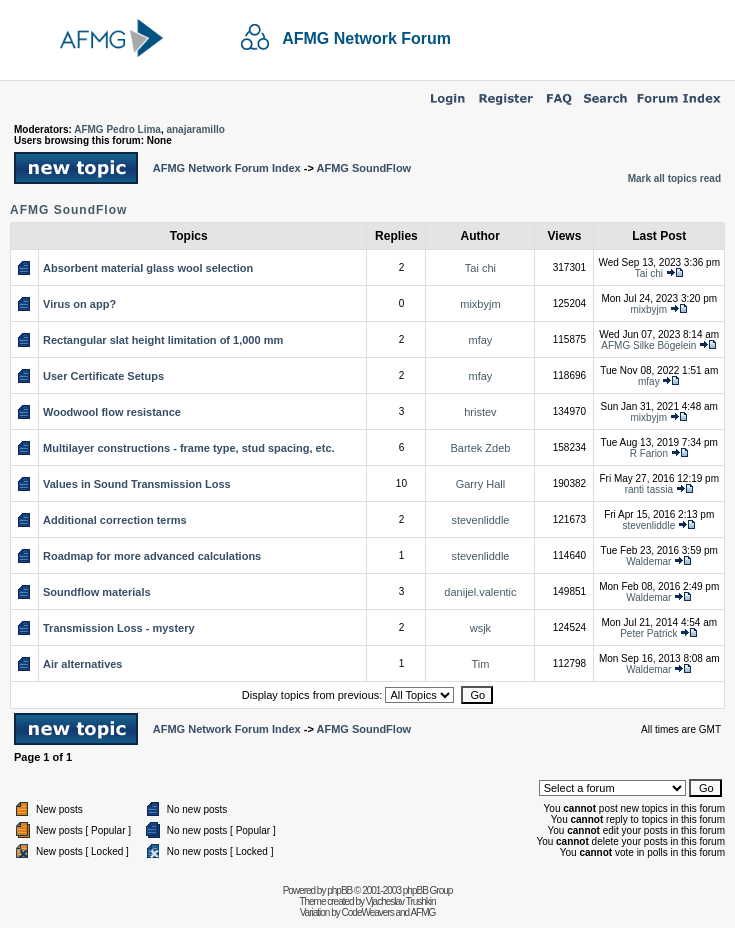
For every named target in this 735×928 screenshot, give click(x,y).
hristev (480, 412)
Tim (480, 664)
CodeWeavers (368, 912)
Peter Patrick (648, 633)
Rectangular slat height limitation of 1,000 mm (163, 340)
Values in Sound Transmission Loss (137, 484)
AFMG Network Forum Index (227, 168)
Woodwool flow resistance (112, 412)
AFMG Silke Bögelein (648, 345)
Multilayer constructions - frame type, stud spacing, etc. (189, 448)
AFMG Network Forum (366, 38)
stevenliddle (480, 520)
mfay (481, 340)
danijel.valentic (480, 592)
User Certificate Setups (103, 376)
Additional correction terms (115, 520)
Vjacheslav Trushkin (401, 901)
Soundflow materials (97, 592)
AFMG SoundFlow (363, 168)
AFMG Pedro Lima (117, 129)
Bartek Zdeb (480, 448)
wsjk (480, 628)
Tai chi (480, 268)
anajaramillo (195, 129)
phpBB (339, 890)
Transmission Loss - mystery (119, 628)
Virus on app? (79, 304)
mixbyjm (480, 304)
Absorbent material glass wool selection (148, 268)
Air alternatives (82, 664)
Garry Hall (481, 484)
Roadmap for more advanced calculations (152, 556)
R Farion (649, 453)
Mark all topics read (674, 178)
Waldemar (648, 561)
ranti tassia (649, 489)
